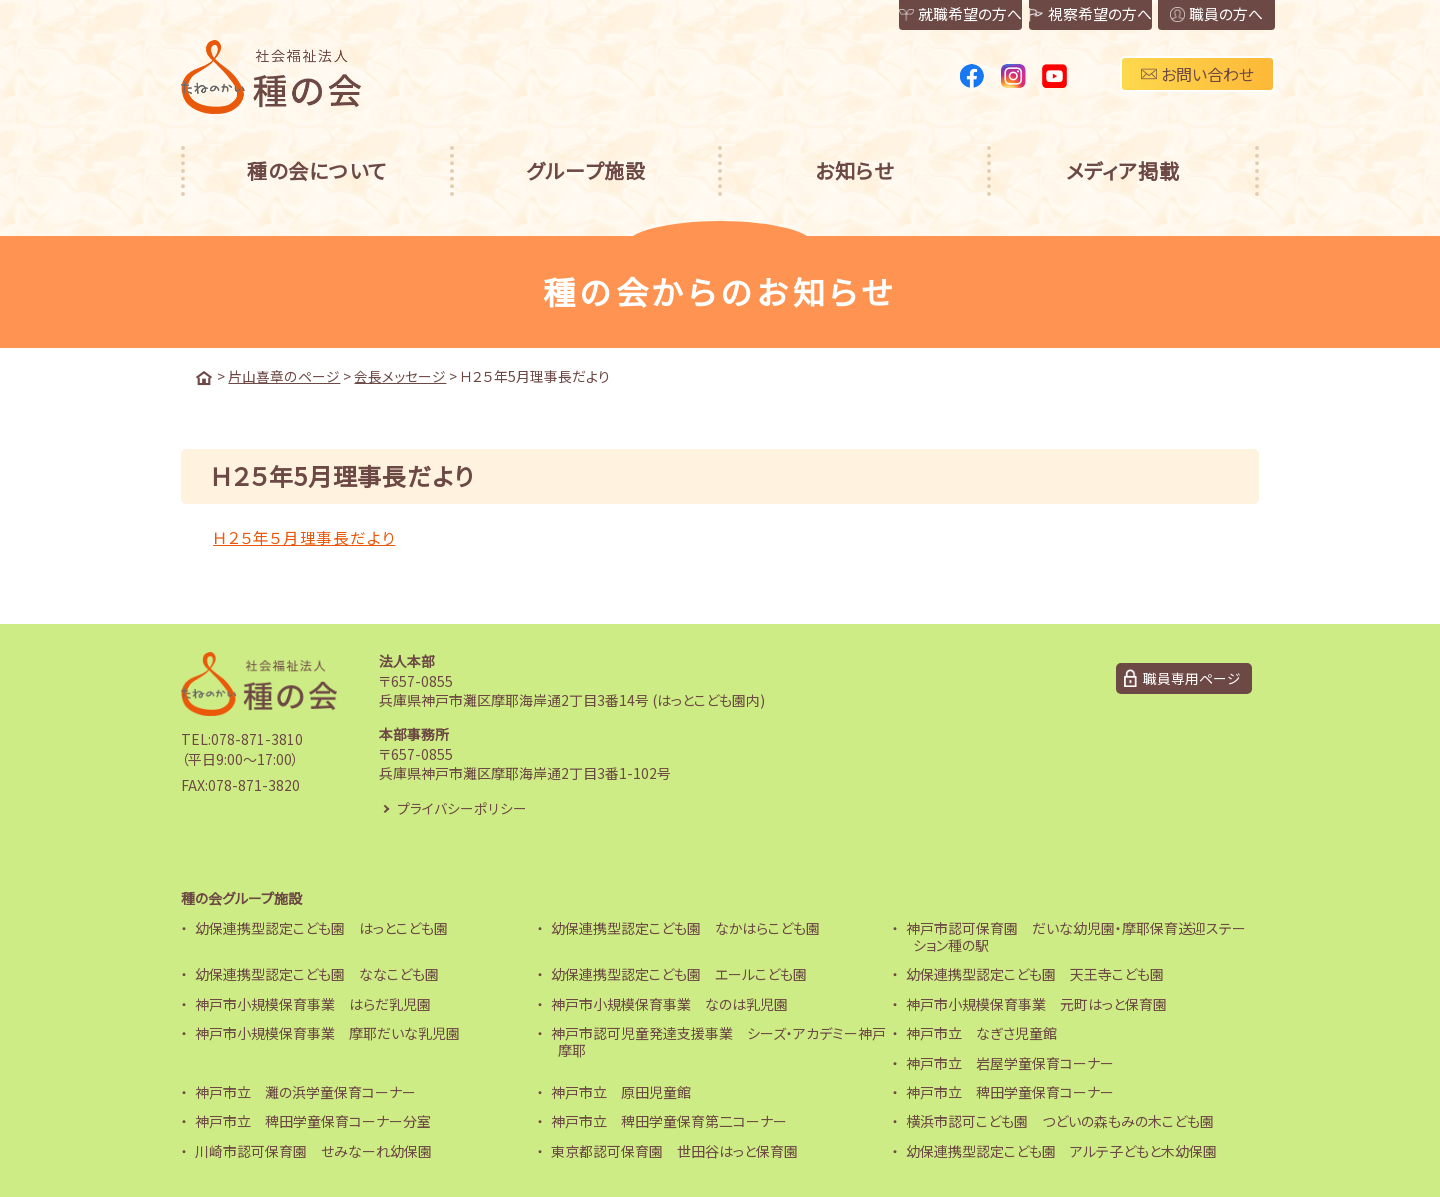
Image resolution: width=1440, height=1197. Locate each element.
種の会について (317, 170)
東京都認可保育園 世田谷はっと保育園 (674, 1150)
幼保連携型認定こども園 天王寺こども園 (1035, 974)
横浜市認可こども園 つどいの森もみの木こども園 (1060, 1121)
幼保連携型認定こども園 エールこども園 (679, 974)
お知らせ (854, 170)
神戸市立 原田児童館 (621, 1092)
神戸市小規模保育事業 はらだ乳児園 (313, 1003)
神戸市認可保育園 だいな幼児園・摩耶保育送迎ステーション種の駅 (1076, 936)
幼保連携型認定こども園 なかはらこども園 (685, 928)
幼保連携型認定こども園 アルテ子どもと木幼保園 (1061, 1150)
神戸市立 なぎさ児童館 (981, 1033)
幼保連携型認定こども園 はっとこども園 (321, 928)
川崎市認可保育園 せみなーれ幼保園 (313, 1150)
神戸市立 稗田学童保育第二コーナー (669, 1121)
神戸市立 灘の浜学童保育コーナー (305, 1092)
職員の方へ (1199, 16)
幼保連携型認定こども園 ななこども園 (317, 974)
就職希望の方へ (879, 16)
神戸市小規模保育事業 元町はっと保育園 (1036, 1003)
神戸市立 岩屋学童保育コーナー (1010, 1062)
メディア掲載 (1123, 170)
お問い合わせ (1197, 74)
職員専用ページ (1192, 678)
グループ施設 (586, 170)
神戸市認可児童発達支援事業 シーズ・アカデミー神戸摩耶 (718, 1041)
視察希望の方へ (1039, 16)
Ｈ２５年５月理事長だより (304, 536)
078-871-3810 (257, 738)
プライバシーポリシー (462, 807)
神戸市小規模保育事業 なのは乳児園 (669, 1003)
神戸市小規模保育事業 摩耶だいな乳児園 (327, 1033)
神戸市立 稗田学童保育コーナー (1010, 1092)
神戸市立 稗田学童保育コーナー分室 (313, 1121)
